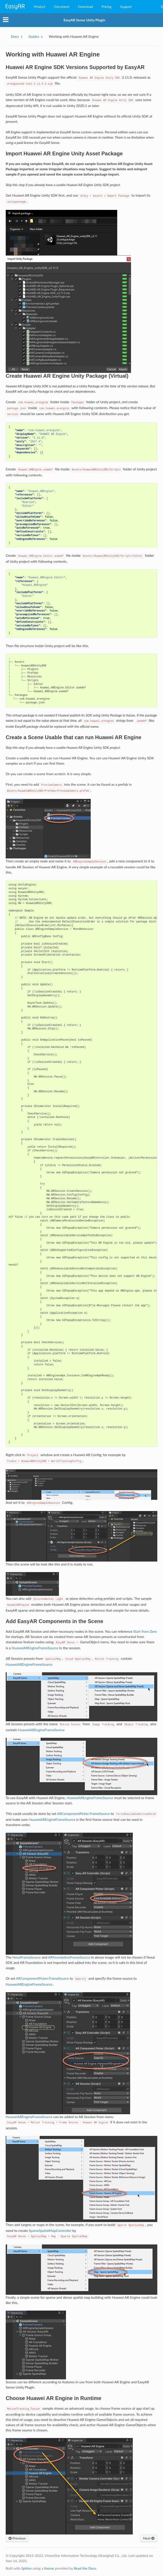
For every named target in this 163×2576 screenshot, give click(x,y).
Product (39, 7)
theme (49, 2568)
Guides (33, 36)
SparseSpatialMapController (50, 2230)
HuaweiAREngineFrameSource (35, 1648)
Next (148, 2538)
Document (61, 7)
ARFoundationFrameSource (69, 1957)
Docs (15, 36)
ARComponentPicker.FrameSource (83, 1813)
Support (126, 7)
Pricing (107, 7)
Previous (17, 2538)
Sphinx (26, 2568)
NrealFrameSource (26, 1957)
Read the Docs (85, 2568)
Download (85, 7)
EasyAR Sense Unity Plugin (84, 20)
